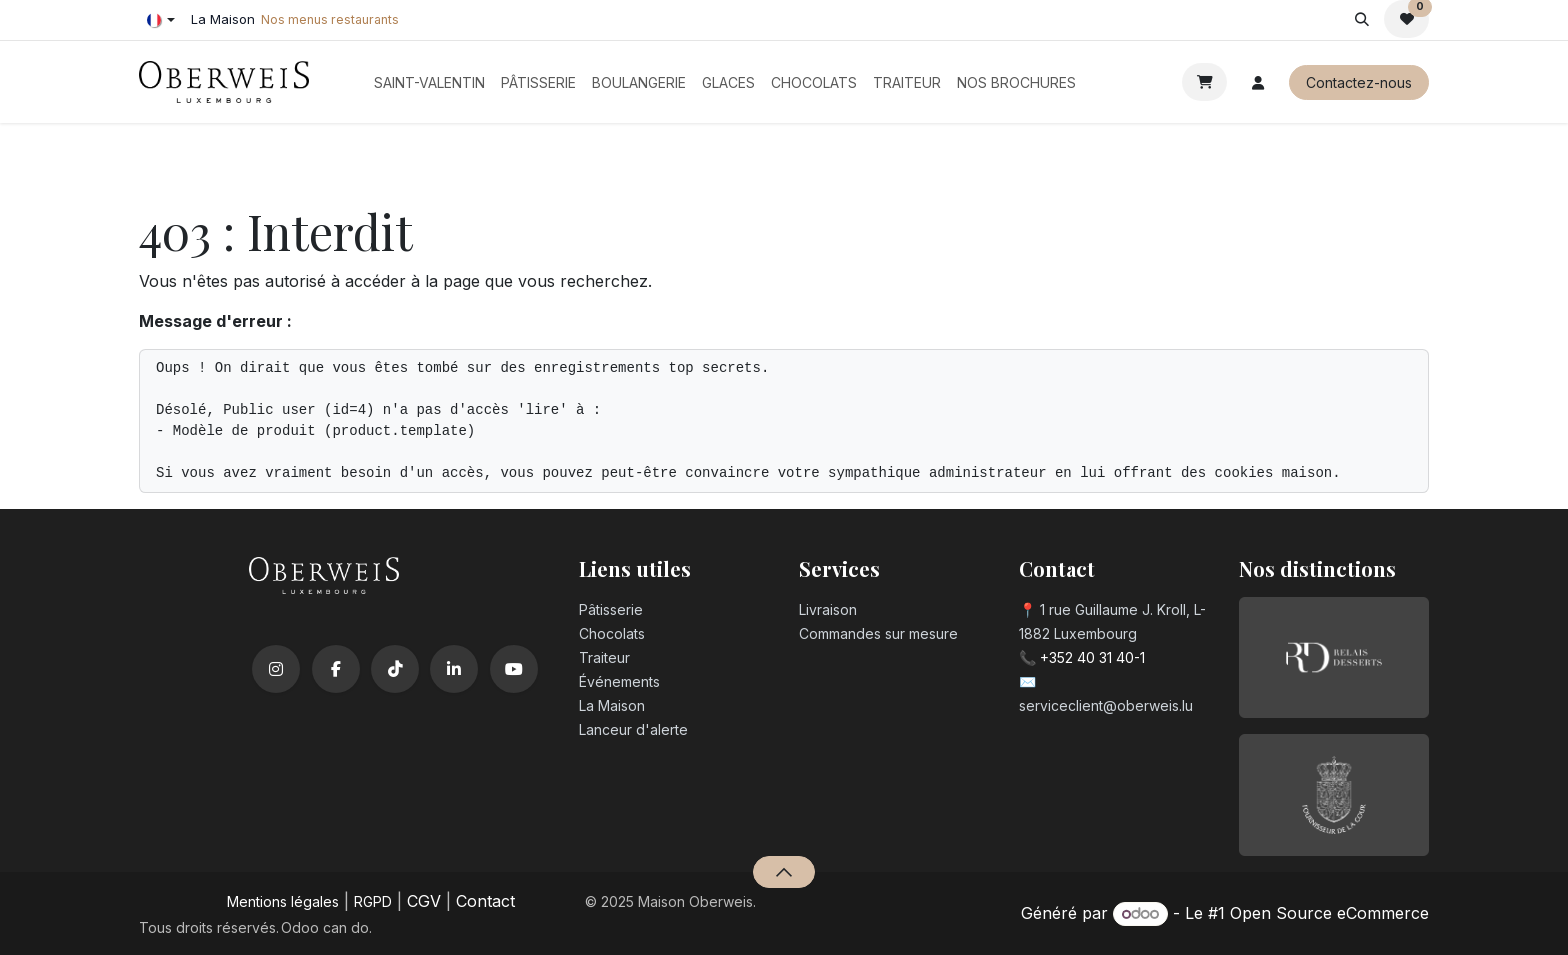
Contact (485, 901)
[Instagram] (276, 669)
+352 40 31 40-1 (1092, 657)
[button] (1361, 19)
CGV (424, 901)
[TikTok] (395, 669)
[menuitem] (429, 82)
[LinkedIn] (454, 669)
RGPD (373, 901)
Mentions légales (283, 901)
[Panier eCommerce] (1204, 82)
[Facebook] (336, 669)
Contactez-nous (1359, 82)
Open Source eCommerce (1329, 913)
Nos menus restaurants (330, 19)
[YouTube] (514, 669)
